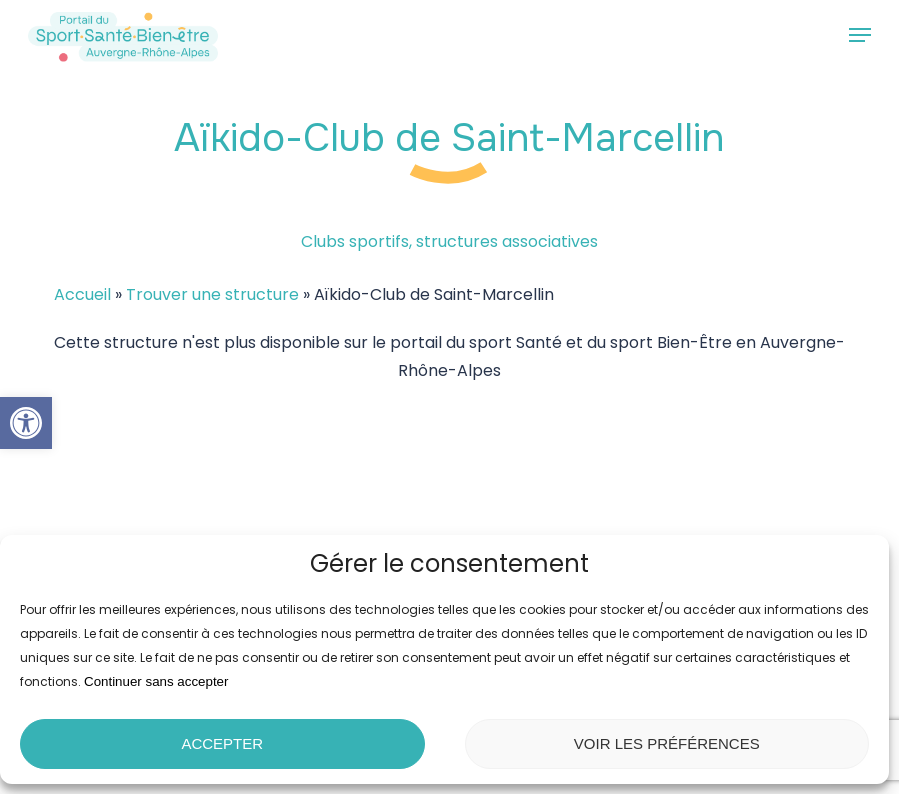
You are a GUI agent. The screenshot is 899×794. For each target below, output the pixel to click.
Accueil (82, 294)
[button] (26, 423)
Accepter (222, 743)
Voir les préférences (667, 743)
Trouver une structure (212, 294)
